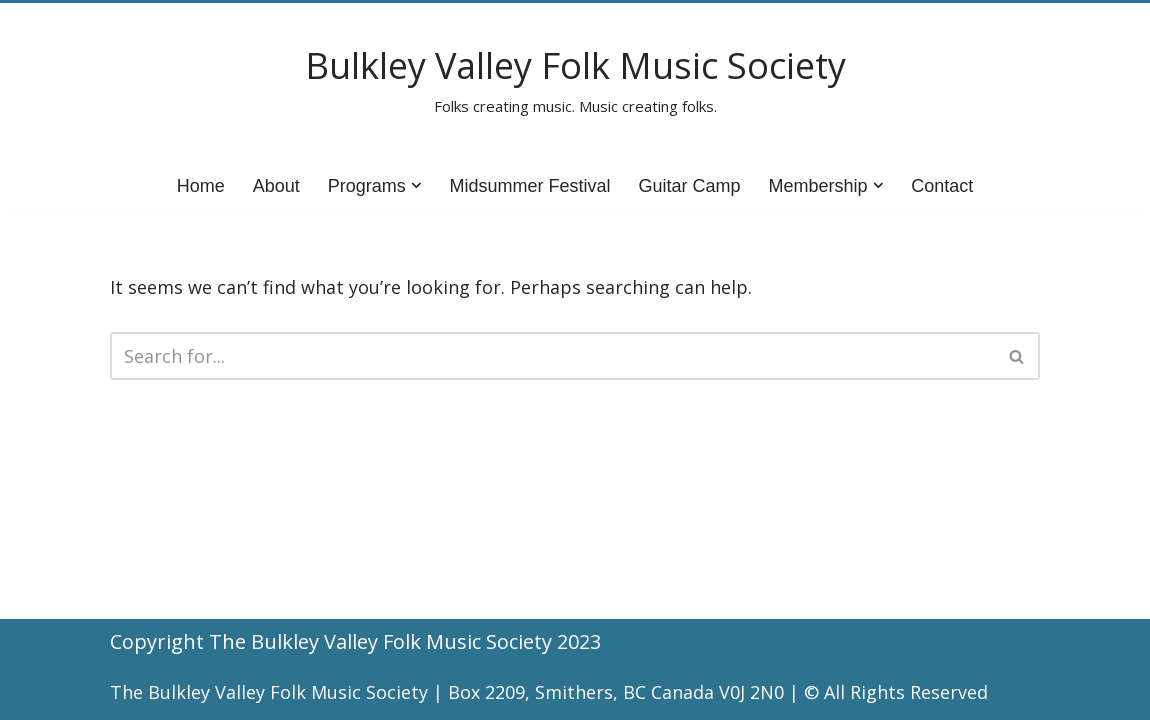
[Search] (552, 356)
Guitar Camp (689, 186)
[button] (416, 185)
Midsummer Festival (529, 186)
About (276, 186)
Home (201, 186)
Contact (942, 186)
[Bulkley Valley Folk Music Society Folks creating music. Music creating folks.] (575, 81)
